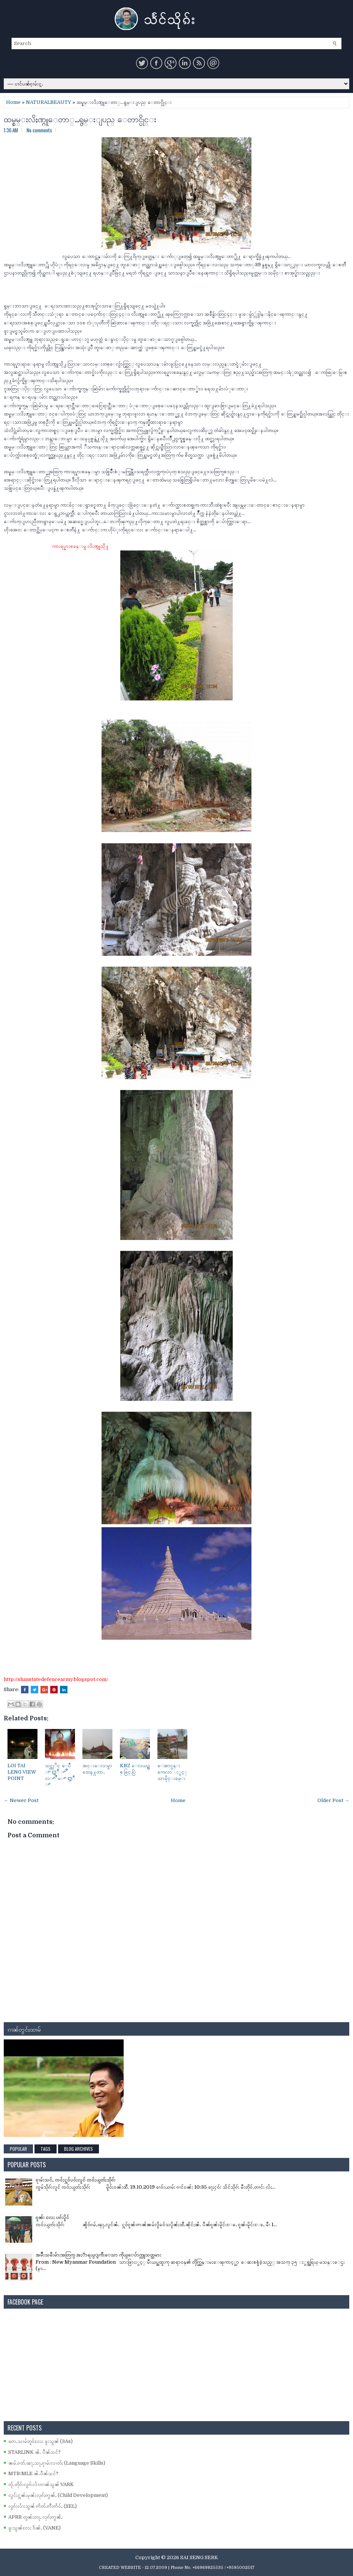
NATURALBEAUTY (48, 102)
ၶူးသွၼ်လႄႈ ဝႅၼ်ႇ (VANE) (34, 2528)
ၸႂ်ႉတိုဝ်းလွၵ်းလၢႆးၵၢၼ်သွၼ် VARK (41, 2484)
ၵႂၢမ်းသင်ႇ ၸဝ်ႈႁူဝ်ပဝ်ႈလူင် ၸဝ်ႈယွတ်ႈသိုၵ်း (75, 2180)
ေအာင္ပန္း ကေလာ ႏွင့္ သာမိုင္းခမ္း (172, 1772)
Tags (45, 2149)
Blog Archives (78, 2149)
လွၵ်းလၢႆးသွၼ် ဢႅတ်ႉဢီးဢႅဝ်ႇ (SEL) (42, 2506)
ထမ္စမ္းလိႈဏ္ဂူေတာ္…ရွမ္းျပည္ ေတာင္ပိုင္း (80, 118)
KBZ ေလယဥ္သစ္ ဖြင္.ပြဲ (135, 1769)
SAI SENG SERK (199, 2557)
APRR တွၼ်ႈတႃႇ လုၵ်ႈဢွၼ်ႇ (35, 2517)
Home (13, 102)
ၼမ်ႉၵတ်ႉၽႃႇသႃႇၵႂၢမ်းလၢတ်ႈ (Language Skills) (56, 2463)
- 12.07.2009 (154, 2567)
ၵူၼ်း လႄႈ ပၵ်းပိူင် (52, 2217)
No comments (39, 130)
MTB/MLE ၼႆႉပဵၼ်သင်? (33, 2473)
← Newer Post (21, 1800)
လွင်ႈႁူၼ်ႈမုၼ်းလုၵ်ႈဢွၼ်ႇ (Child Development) (58, 2495)
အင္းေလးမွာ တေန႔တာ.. (97, 1769)
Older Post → (333, 1800)
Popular (18, 2149)
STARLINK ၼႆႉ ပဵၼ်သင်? (34, 2452)
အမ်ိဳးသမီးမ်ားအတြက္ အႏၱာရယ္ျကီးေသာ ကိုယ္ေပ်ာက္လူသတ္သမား (98, 2255)
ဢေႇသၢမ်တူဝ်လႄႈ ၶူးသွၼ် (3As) (40, 2441)
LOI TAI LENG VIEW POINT (21, 1772)
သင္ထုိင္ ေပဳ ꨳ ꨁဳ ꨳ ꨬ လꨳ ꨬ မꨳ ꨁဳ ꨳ (60, 1775)
